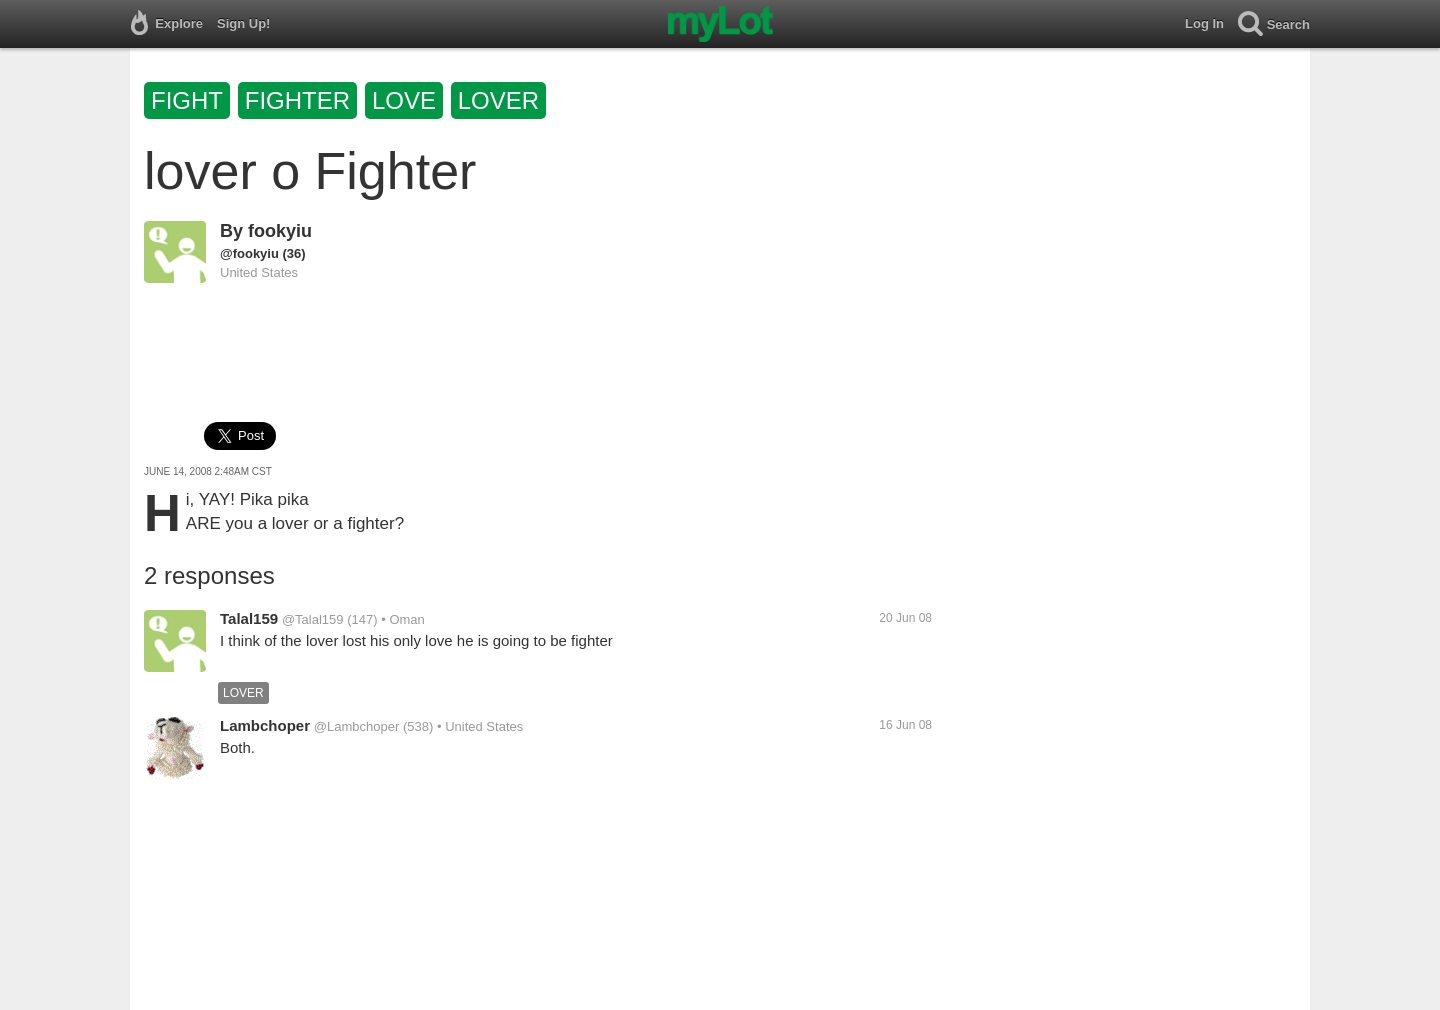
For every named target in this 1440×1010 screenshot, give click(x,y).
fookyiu (280, 231)
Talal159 (249, 618)
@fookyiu (249, 253)
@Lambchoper (356, 726)
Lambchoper (265, 725)
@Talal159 (313, 619)
